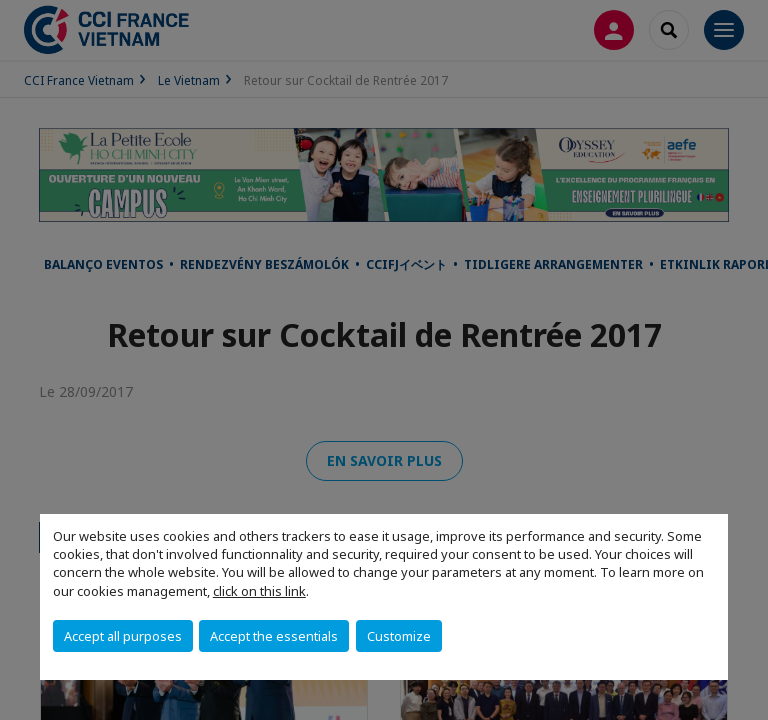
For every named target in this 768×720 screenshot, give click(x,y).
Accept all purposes (123, 636)
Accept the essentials (274, 636)
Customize (399, 636)
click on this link (259, 591)
